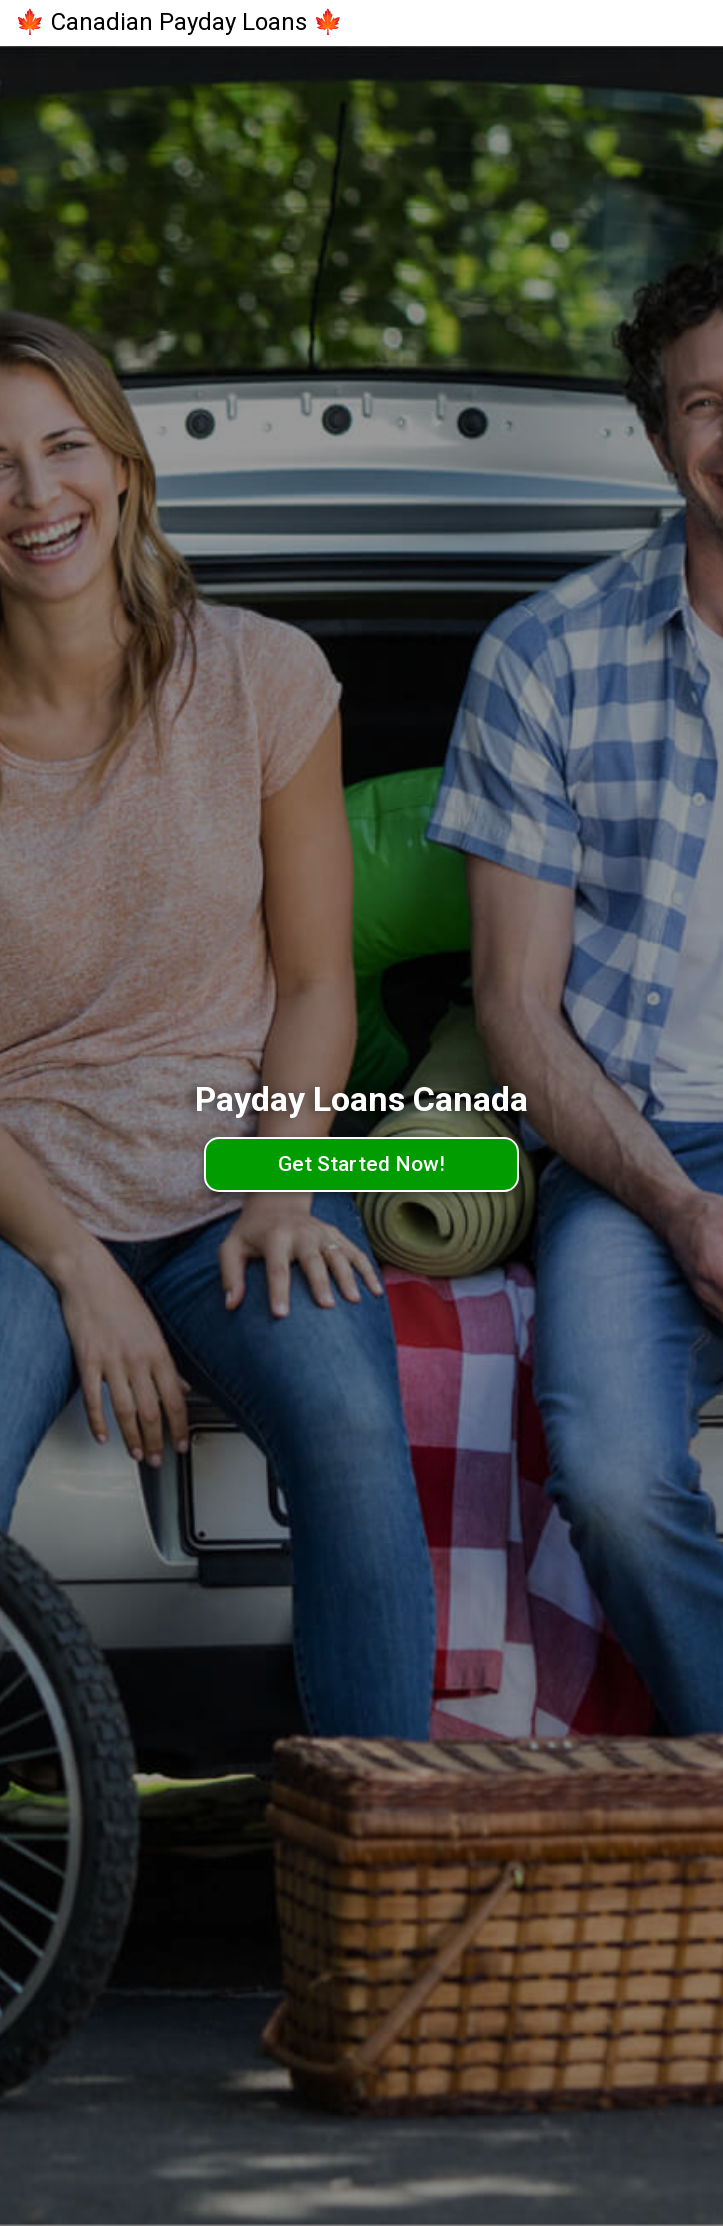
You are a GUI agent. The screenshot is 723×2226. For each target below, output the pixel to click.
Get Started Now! (361, 1164)
